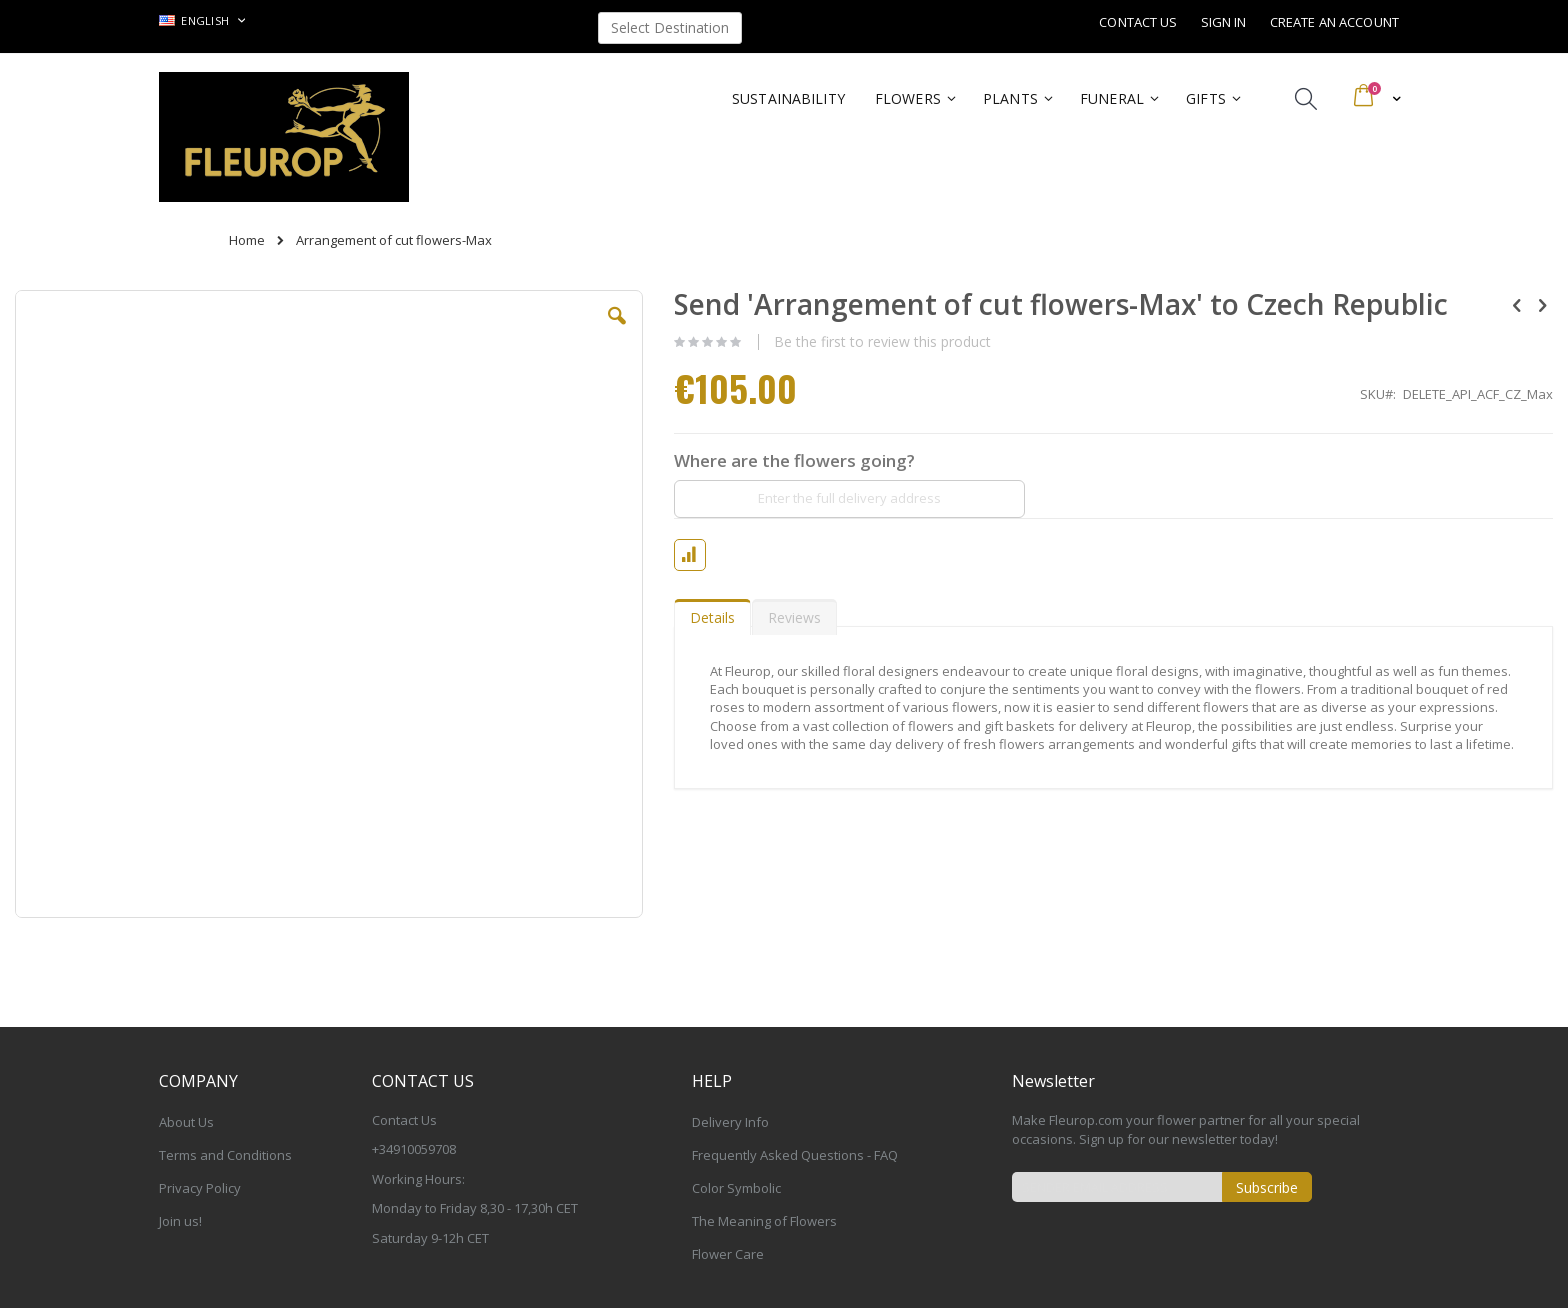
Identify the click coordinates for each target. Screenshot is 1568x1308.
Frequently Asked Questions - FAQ (795, 1155)
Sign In (1224, 22)
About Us (186, 1122)
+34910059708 (414, 1149)
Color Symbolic (736, 1188)
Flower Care (728, 1254)
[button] (617, 331)
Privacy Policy (200, 1188)
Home (247, 240)
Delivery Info (730, 1122)
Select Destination (670, 27)
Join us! (180, 1221)
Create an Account (1334, 22)
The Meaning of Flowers (764, 1221)
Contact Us (1138, 22)
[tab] (712, 613)
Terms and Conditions (225, 1155)
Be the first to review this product (882, 342)
